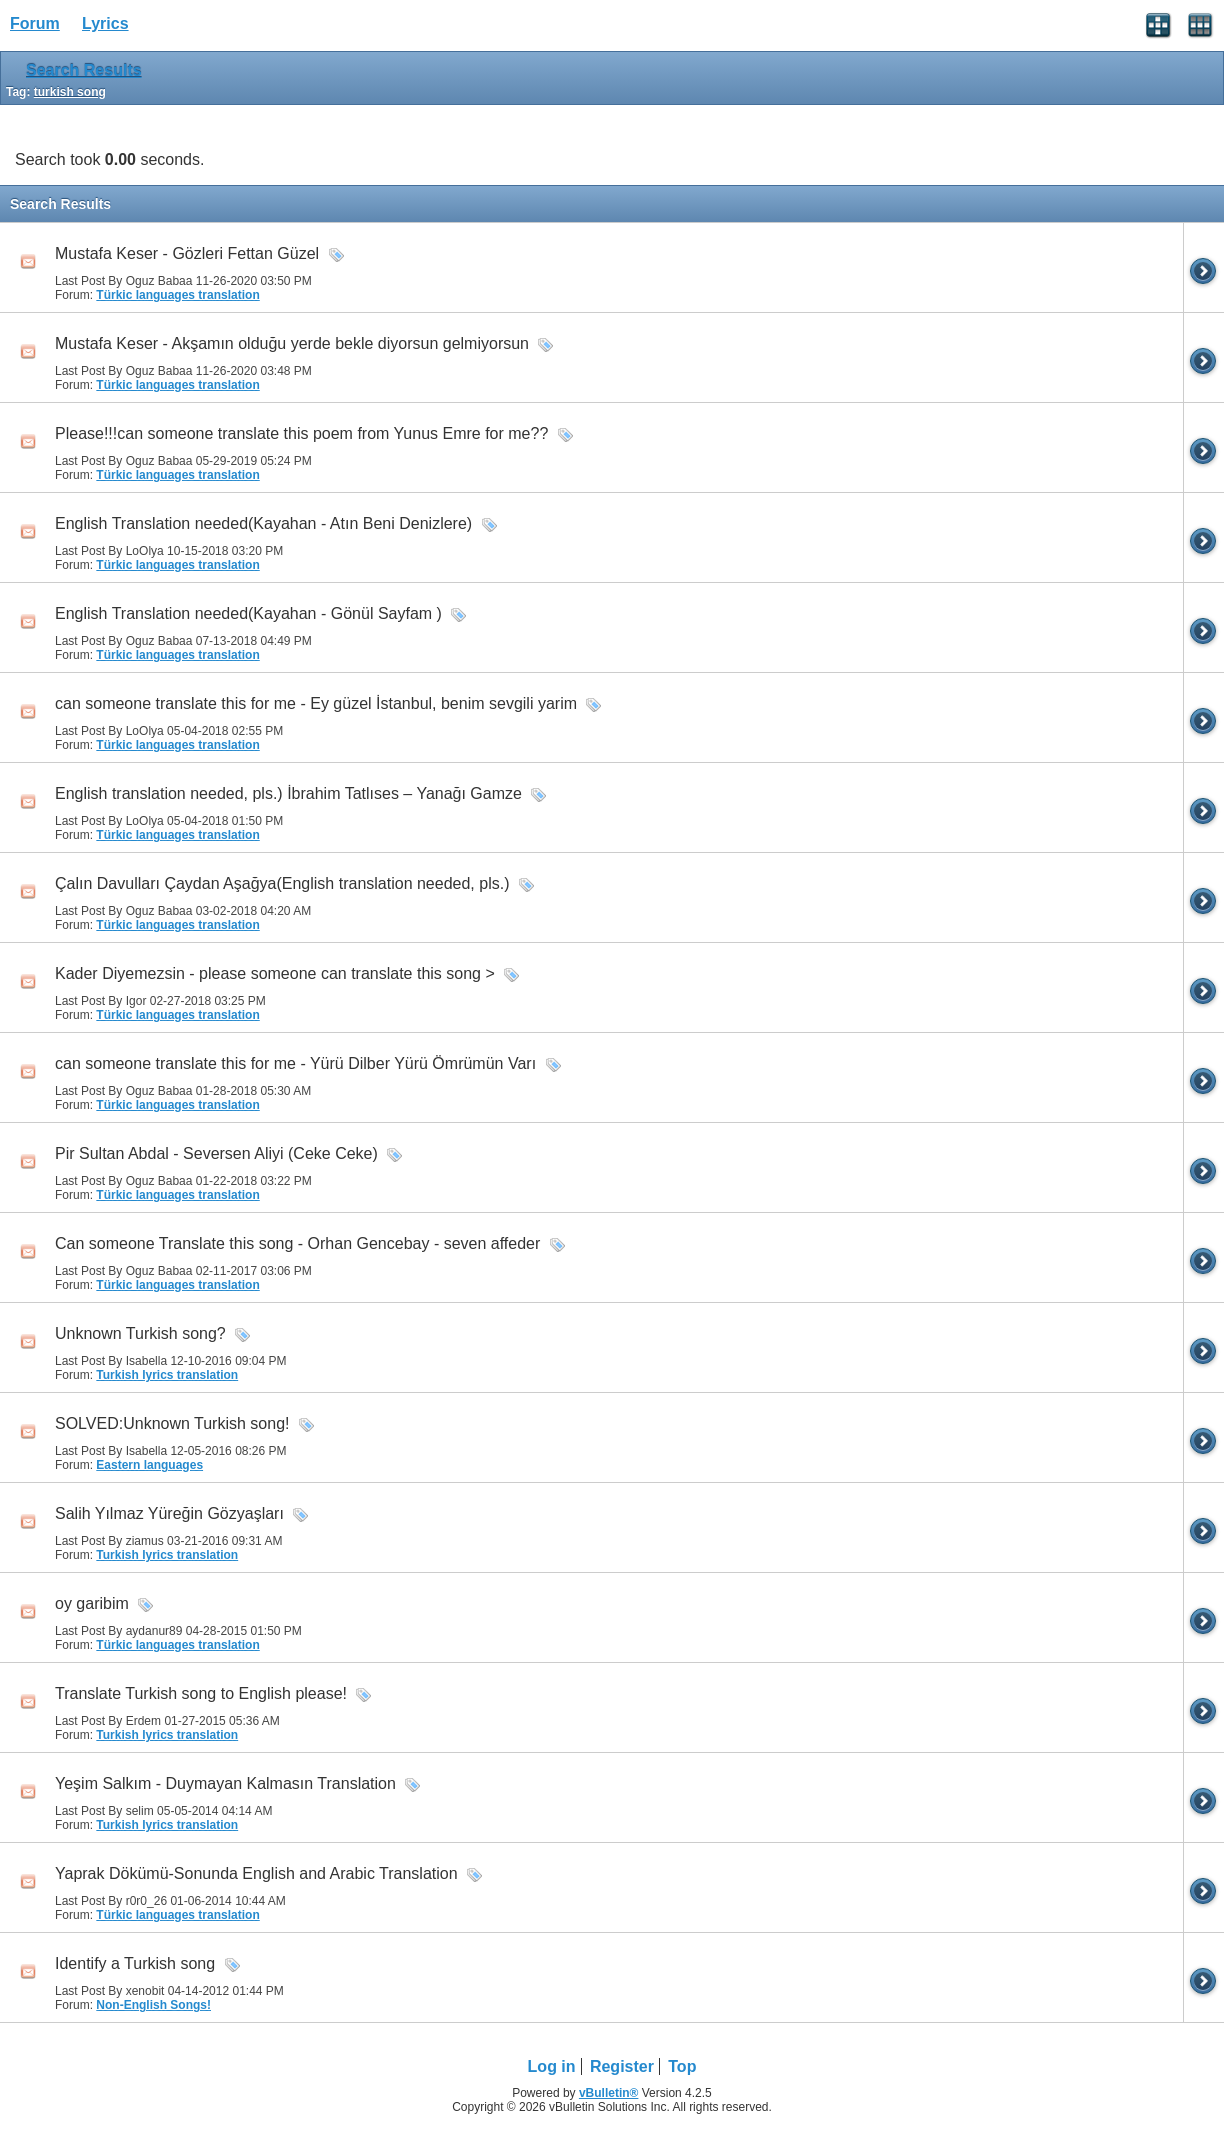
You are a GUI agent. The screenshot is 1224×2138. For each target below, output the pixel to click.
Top (682, 2066)
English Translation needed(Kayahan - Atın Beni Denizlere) (263, 523)
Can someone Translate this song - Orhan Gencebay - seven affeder (297, 1243)
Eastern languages (149, 1465)
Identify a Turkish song (135, 1963)
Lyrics (105, 23)
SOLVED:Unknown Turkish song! (172, 1423)
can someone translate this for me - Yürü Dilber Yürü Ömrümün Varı (295, 1063)
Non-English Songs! (153, 2005)
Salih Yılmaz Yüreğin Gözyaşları (169, 1513)
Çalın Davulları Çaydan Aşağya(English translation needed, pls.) (282, 883)
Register (622, 2066)
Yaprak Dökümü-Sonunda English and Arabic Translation (256, 1873)
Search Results (84, 70)
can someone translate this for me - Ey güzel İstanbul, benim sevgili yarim (316, 703)
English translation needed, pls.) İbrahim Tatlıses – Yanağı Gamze (288, 793)
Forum (35, 23)
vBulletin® (609, 2093)
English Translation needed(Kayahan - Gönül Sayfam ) (248, 613)
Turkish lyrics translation (167, 1375)
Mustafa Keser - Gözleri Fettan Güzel (187, 253)
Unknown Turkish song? (140, 1333)
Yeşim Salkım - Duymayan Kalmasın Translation (225, 1783)
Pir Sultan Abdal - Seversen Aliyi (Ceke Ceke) (216, 1153)
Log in (552, 2066)
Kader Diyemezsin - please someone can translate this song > (275, 973)
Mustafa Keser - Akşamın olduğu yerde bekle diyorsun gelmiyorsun (292, 343)
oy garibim (92, 1603)
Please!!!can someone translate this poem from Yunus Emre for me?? (301, 433)
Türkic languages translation (177, 295)
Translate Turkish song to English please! (201, 1693)
